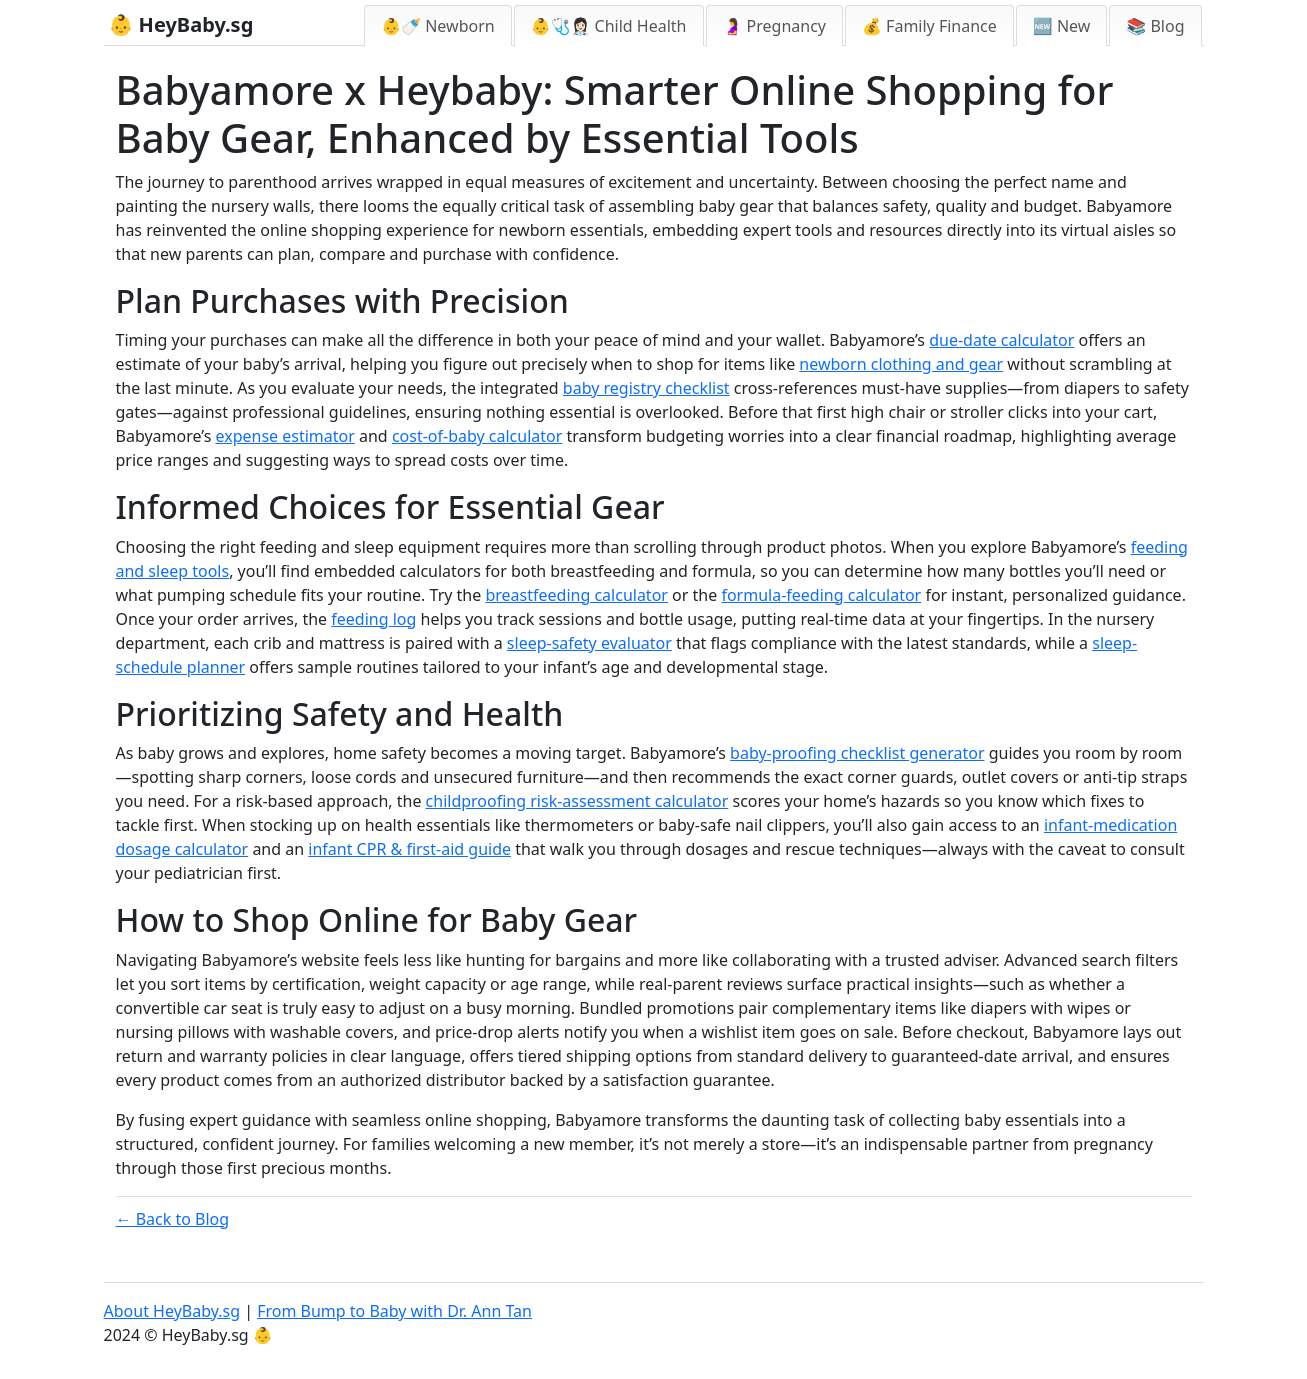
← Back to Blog (173, 1219)
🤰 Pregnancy (775, 26)
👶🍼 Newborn (437, 26)
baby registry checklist (646, 388)
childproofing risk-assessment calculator (577, 801)
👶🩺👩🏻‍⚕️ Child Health (609, 26)
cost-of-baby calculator (477, 436)
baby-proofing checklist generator (857, 753)
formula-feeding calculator (821, 595)
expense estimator (284, 436)
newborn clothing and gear (901, 364)
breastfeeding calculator (576, 595)
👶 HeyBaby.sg (181, 24)
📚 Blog (1155, 26)
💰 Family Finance (929, 26)
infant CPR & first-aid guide (409, 849)
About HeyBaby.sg (172, 1311)
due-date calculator (1001, 340)
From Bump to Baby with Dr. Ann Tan (394, 1311)
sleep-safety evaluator (589, 643)
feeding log (373, 619)
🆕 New (1062, 26)
